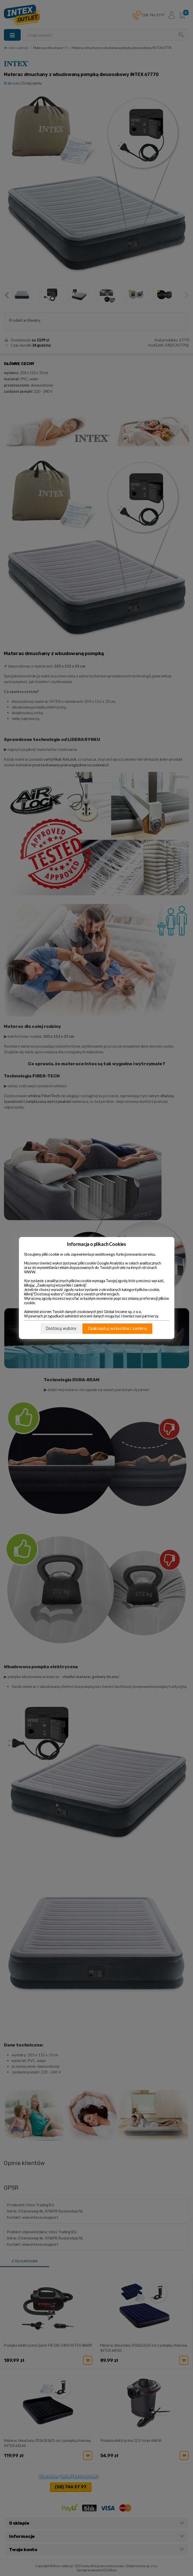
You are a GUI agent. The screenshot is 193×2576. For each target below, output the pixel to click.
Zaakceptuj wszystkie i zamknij (117, 1328)
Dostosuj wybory (61, 1328)
